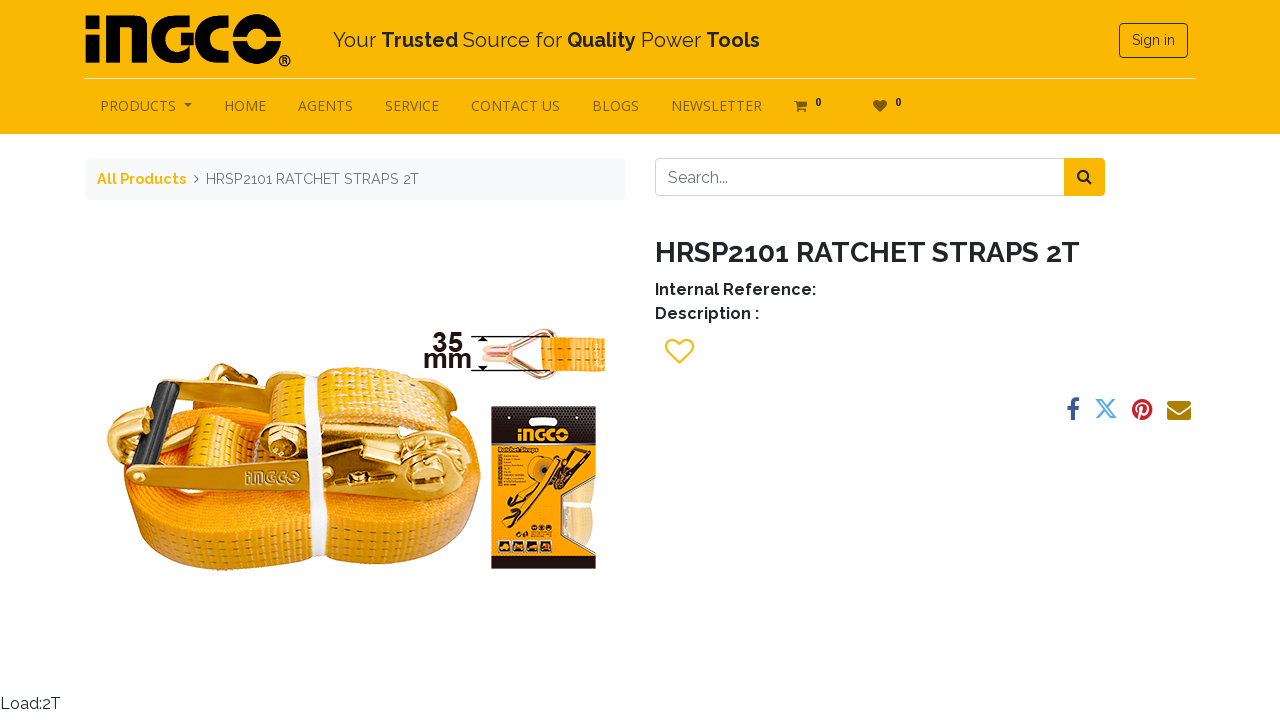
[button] (678, 352)
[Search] (1084, 177)
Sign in (1152, 40)
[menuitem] (246, 105)
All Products (141, 178)
